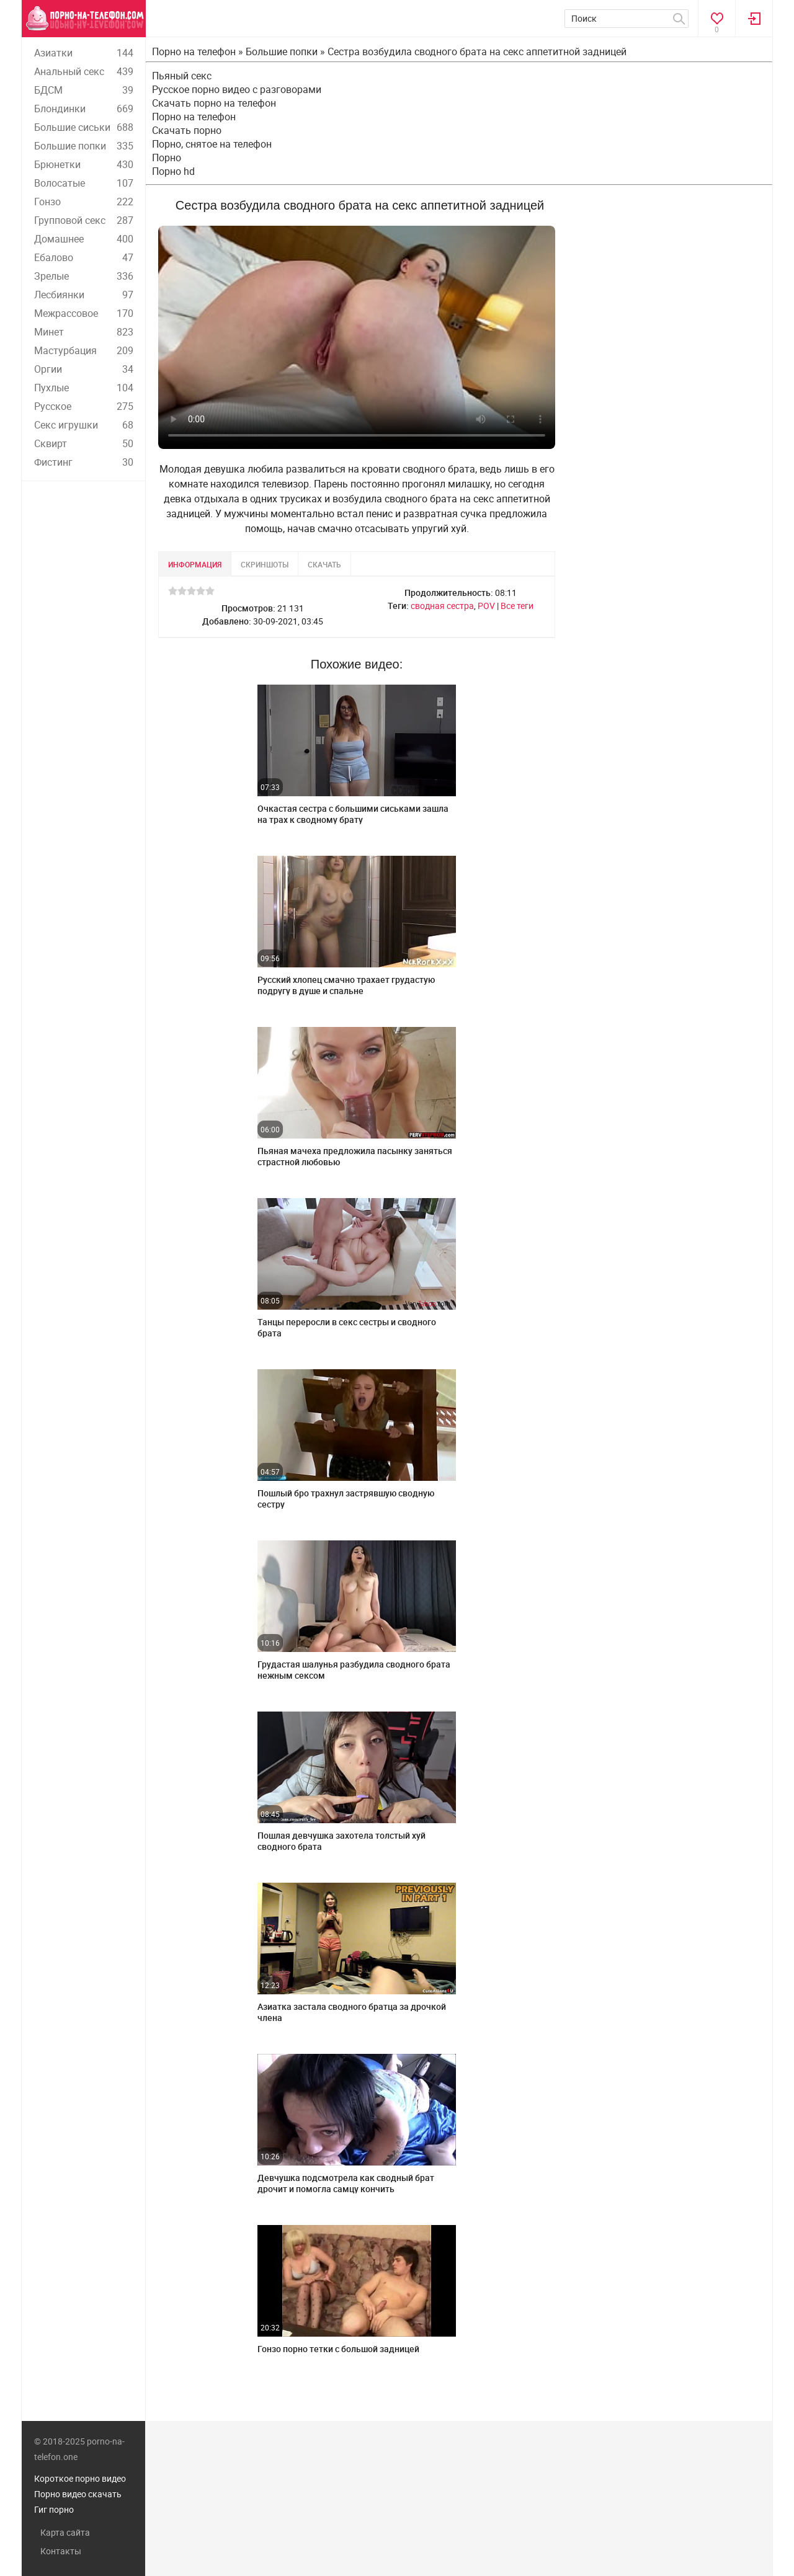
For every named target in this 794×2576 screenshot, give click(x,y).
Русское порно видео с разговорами (236, 89)
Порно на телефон (194, 116)
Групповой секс (83, 220)
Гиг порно (54, 2509)
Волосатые (83, 183)
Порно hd (173, 171)
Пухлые (83, 387)
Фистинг (83, 462)
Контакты (60, 2551)
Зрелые (83, 276)
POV (486, 605)
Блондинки (83, 108)
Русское (83, 406)
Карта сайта (65, 2532)
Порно (166, 157)
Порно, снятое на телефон (212, 144)
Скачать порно (186, 130)
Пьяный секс (182, 75)
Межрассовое (83, 313)
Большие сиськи (83, 127)
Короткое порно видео (80, 2478)
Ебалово (83, 257)
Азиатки (83, 52)
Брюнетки (83, 164)
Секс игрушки (83, 424)
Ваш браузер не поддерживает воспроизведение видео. (356, 337)
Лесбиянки (83, 294)
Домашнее (83, 238)
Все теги (517, 605)
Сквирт (83, 443)
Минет (83, 331)
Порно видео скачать (78, 2494)
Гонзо (83, 201)
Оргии (83, 369)
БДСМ (83, 90)
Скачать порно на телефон (214, 103)
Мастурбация (83, 350)
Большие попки (83, 145)
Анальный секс (83, 71)
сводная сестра (442, 605)
